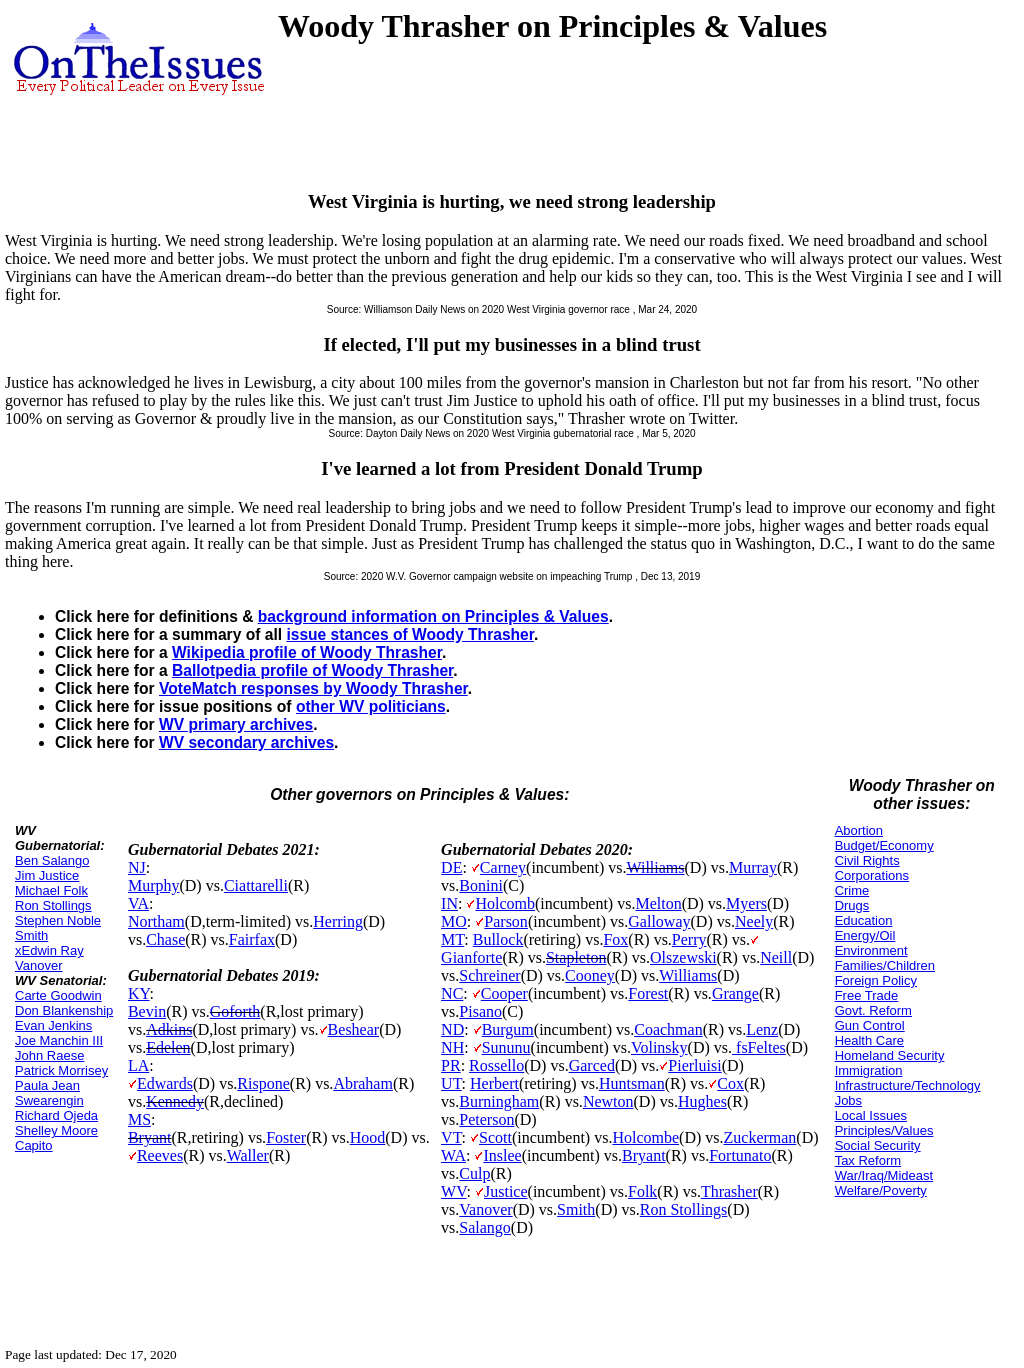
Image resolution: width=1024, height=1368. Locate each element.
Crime (852, 890)
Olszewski (683, 957)
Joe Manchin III (59, 1040)
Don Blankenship (64, 1010)
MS (139, 1119)
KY (139, 993)
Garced (592, 1065)
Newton (608, 1101)
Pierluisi (694, 1065)
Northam (156, 921)
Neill (776, 957)
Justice (506, 1191)
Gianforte (471, 957)
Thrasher (729, 1191)
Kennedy (175, 1101)
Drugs (852, 905)
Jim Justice (47, 875)
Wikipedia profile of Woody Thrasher (307, 652)
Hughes (702, 1101)
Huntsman (632, 1083)
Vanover (485, 1209)
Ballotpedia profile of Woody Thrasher (312, 670)
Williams (656, 867)
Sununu (506, 1047)
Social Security (878, 1145)
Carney (503, 867)
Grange (735, 993)
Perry (689, 939)
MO (454, 921)
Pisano (480, 1011)
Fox (615, 939)
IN (449, 903)
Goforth (235, 1011)
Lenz (762, 1029)
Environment (871, 950)
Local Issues (871, 1115)
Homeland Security (890, 1055)
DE (451, 867)
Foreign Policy (876, 980)
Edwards (165, 1083)
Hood (368, 1137)
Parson (506, 921)
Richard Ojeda (56, 1115)
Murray (753, 867)
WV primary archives (236, 724)
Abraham (363, 1083)
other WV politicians (371, 706)
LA (138, 1065)
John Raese (49, 1055)
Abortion (859, 830)
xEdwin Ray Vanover (49, 958)
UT (451, 1083)
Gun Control (870, 1025)
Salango (485, 1227)
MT (452, 939)
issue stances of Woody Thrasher (410, 634)
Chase (165, 939)
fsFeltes (759, 1047)
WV (453, 1191)
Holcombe (645, 1137)
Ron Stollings (53, 905)
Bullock (498, 939)
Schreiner (489, 975)
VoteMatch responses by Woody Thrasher (313, 688)
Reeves (160, 1155)
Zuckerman (760, 1137)
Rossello (496, 1065)
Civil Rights (867, 860)
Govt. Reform (873, 1010)
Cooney (590, 975)
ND (452, 1029)
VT (451, 1137)
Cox (730, 1083)
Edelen (168, 1047)
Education (864, 920)
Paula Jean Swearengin (49, 1093)
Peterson (486, 1119)
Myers (746, 903)
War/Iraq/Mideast (884, 1175)
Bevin (147, 1011)
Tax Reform (868, 1160)
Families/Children (885, 965)
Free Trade (867, 995)
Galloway (659, 921)
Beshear (354, 1029)
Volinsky (659, 1047)
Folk (642, 1191)
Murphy (154, 885)
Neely (754, 921)
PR (451, 1065)
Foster (286, 1137)
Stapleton (576, 957)
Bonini (481, 885)
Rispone (263, 1083)
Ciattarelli (256, 885)
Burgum (508, 1029)
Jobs (848, 1100)
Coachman (668, 1029)
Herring (338, 921)
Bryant (150, 1137)
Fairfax (252, 939)
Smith (576, 1209)
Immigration (869, 1070)
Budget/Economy (884, 845)
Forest (648, 993)
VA (138, 903)
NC (452, 993)
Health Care (869, 1040)
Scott (495, 1137)
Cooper (504, 993)
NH (452, 1047)
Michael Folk (51, 890)
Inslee (502, 1155)
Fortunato (740, 1155)
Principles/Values (884, 1130)
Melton (658, 903)
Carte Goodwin (58, 995)
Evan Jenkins (53, 1025)
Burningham (499, 1101)
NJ (137, 867)
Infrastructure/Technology (908, 1085)
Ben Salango (52, 860)
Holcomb (505, 903)
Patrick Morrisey (61, 1070)
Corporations (872, 875)
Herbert (494, 1083)
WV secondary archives (246, 742)
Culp (474, 1173)
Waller (248, 1155)
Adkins (169, 1029)
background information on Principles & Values (433, 616)
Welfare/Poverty (881, 1190)
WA (453, 1155)
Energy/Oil (865, 935)
